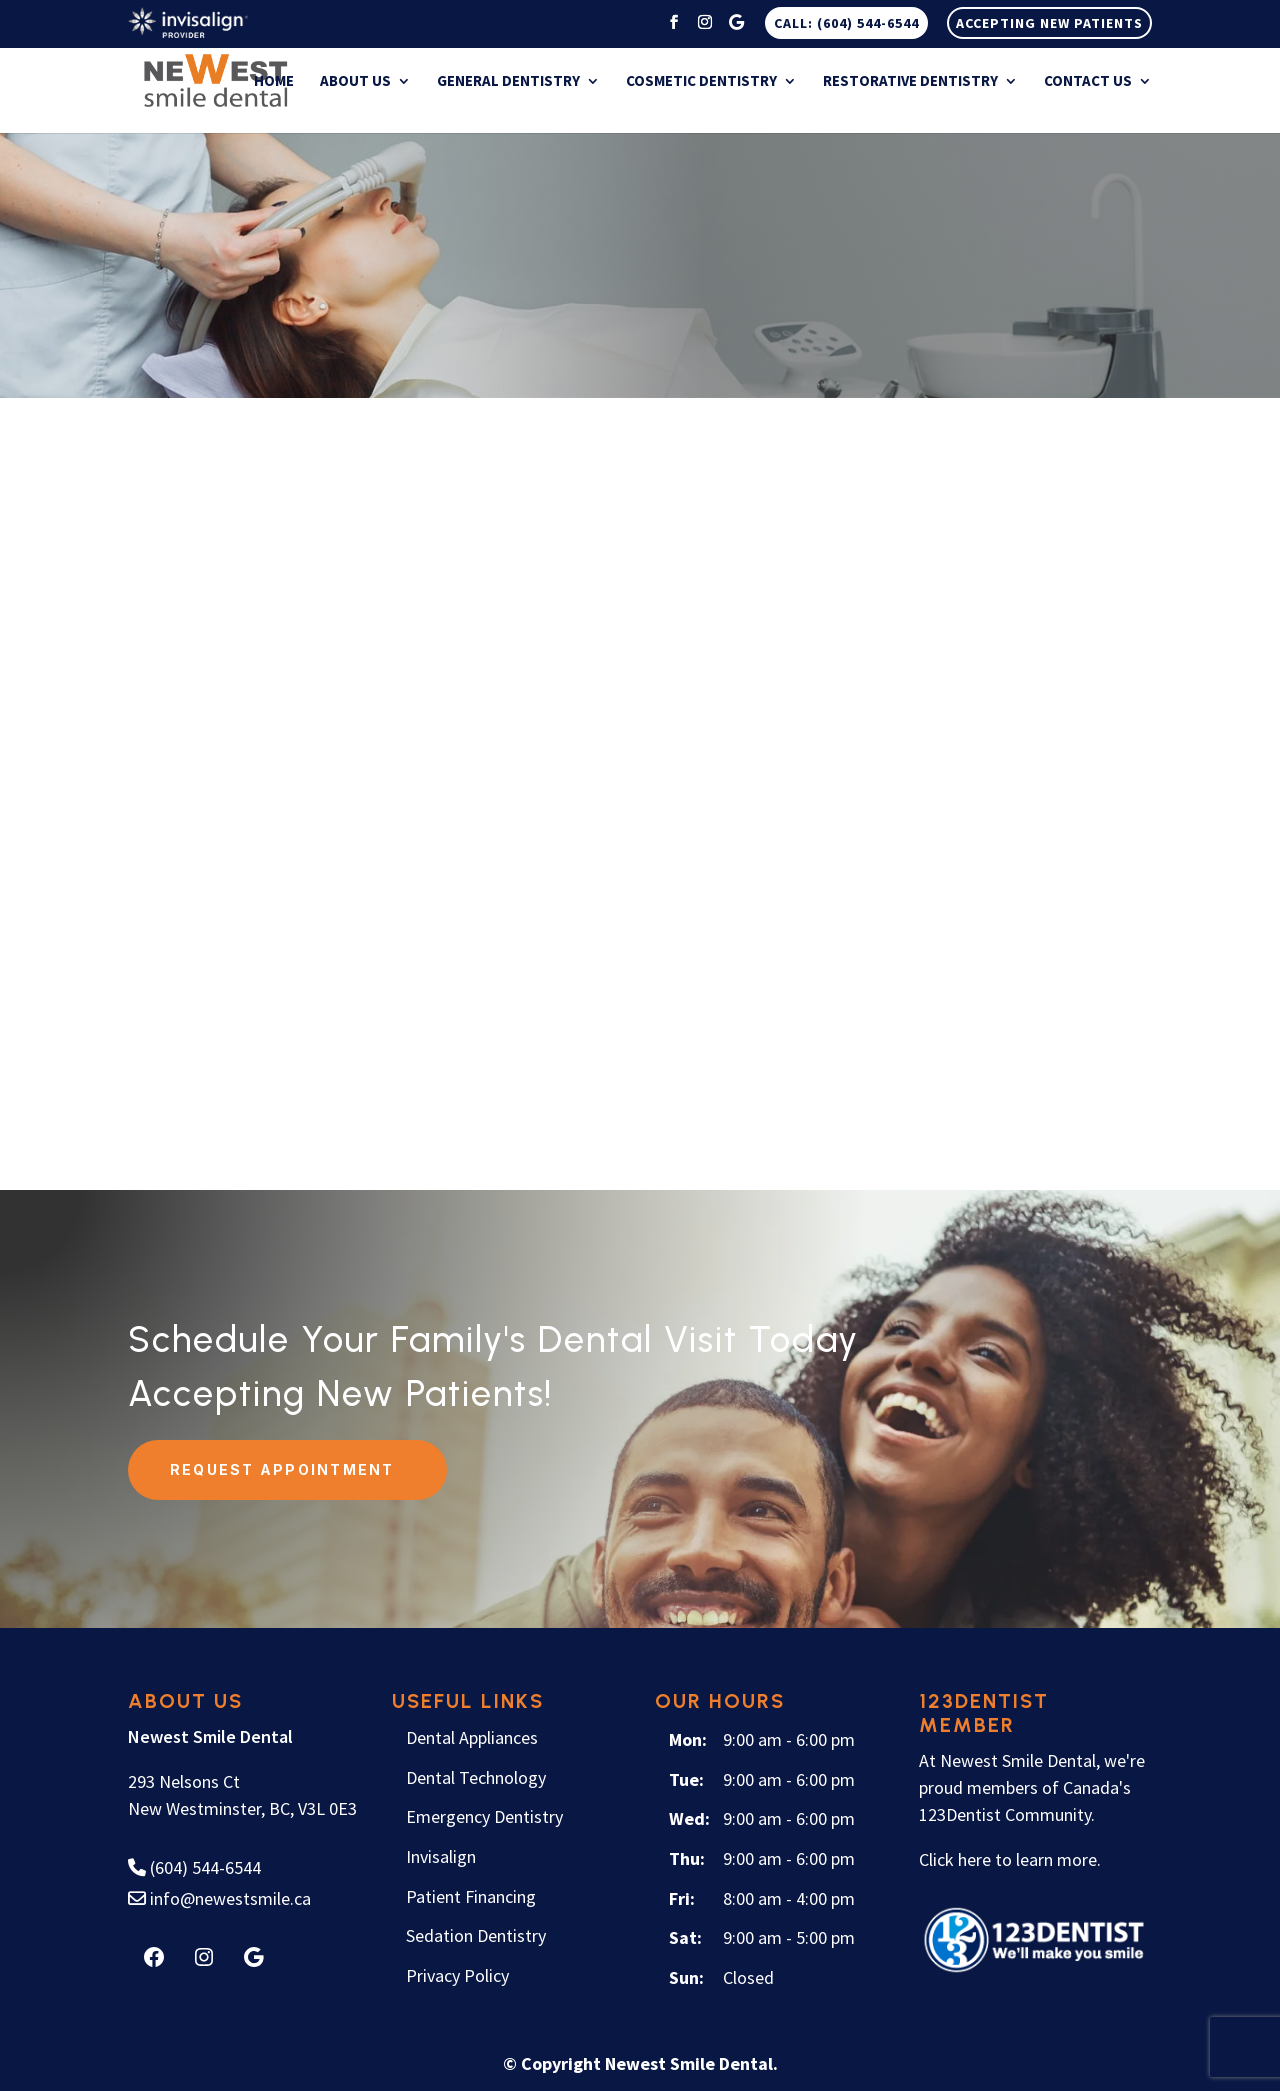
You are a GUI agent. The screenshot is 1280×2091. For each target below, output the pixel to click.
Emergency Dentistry (484, 1816)
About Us (355, 83)
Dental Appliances (472, 1736)
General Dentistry (508, 83)
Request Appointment (282, 1468)
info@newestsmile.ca (219, 1897)
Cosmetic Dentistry (701, 83)
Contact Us (1088, 83)
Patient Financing (471, 1895)
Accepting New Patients (1049, 23)
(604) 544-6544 (194, 1866)
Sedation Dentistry (476, 1934)
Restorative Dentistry (910, 83)
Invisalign (441, 1855)
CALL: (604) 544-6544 (846, 23)
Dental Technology (476, 1776)
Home (274, 83)
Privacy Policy (457, 1974)
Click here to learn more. (1010, 1858)
